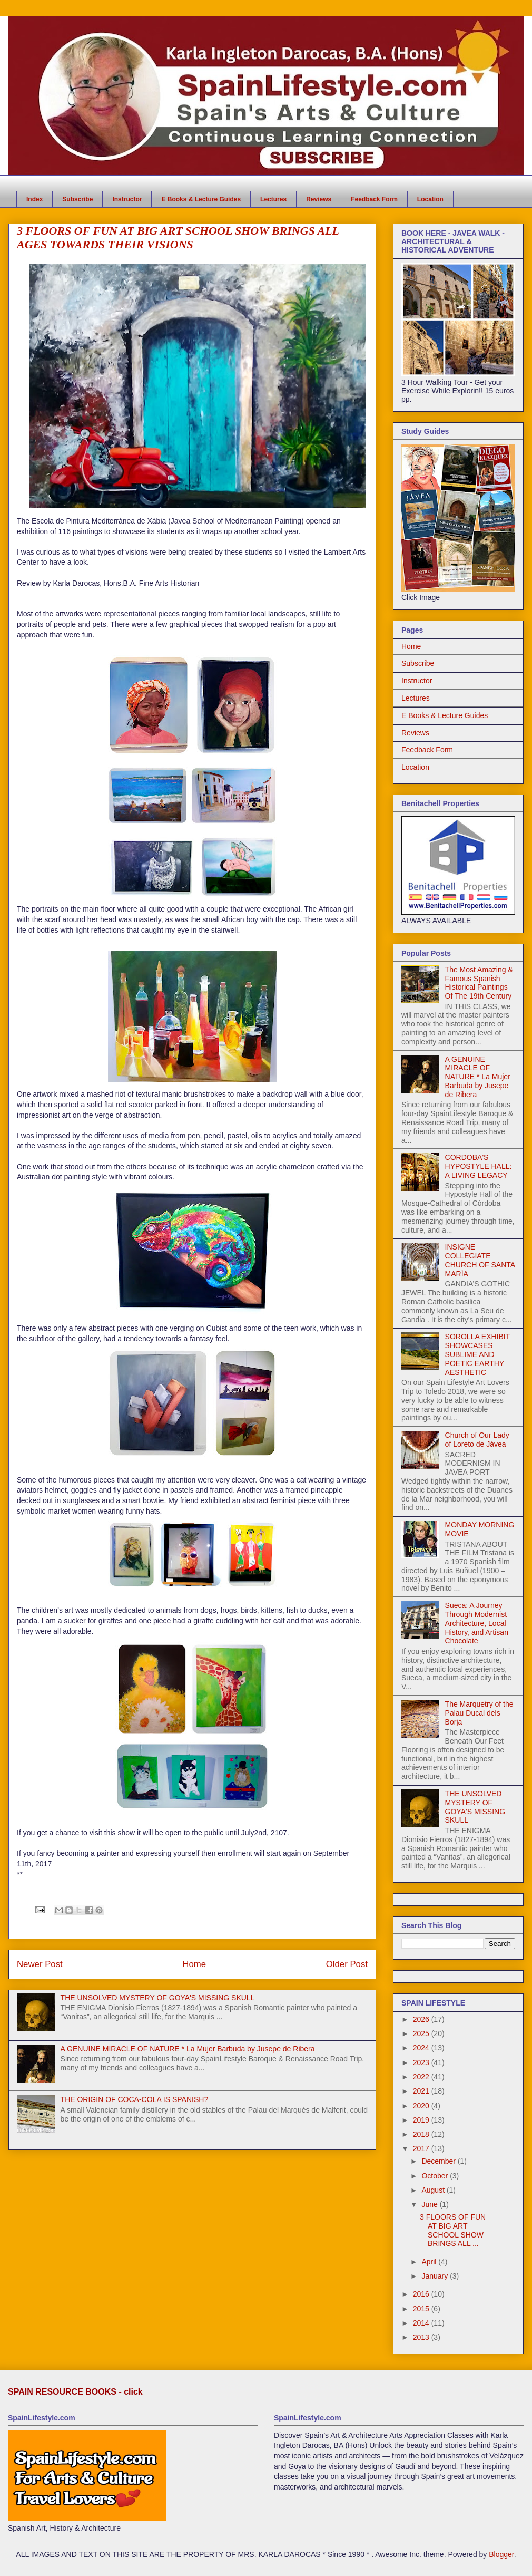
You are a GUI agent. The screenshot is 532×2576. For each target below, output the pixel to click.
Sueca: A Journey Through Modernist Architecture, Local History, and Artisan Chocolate (476, 1623)
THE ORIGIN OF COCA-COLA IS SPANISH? (135, 2099)
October (435, 2176)
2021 (422, 2091)
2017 (422, 2148)
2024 (422, 2048)
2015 (422, 2308)
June (430, 2204)
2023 (422, 2062)
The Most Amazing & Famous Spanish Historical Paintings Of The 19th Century (479, 982)
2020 (422, 2106)
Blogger (501, 2554)
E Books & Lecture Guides (201, 199)
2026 (422, 2019)
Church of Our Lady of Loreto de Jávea (477, 1439)
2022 (422, 2077)
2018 (422, 2134)
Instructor (127, 199)
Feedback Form (374, 199)
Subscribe (77, 199)
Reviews (318, 199)
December (439, 2161)
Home (194, 1964)
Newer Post (40, 1964)
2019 (422, 2120)
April (429, 2262)
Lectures (273, 199)
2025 (422, 2033)
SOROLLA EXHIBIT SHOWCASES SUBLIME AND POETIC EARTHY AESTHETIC (477, 1354)
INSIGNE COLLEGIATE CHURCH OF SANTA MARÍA (480, 1260)
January (435, 2276)
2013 (422, 2337)
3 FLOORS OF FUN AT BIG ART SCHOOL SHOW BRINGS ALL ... (453, 2230)
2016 (422, 2294)
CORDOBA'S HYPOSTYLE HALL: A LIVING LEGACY (478, 1166)
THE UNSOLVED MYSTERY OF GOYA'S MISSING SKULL (158, 1997)
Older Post (347, 1964)
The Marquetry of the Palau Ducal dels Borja (479, 1713)
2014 (422, 2323)
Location (430, 199)
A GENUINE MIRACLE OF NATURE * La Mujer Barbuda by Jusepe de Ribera (188, 2049)
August (433, 2190)
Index (34, 199)
